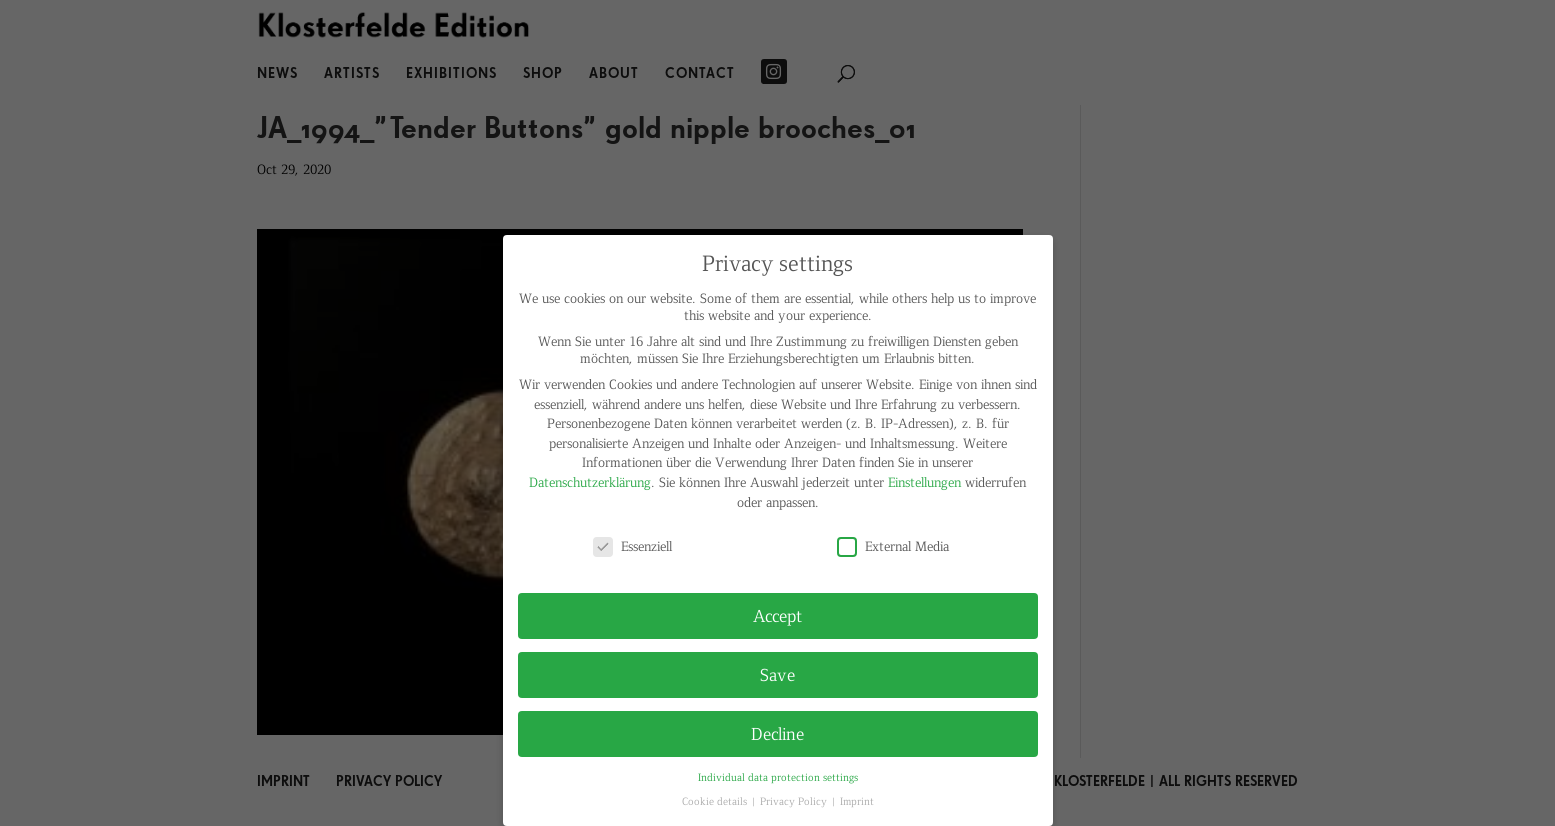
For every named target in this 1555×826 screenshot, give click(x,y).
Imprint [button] (857, 800)
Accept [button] (777, 615)
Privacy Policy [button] (795, 800)
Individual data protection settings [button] (778, 776)
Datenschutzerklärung (590, 481)
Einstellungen (924, 481)
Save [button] (777, 674)
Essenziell (632, 545)
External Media (893, 545)
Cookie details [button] (716, 800)
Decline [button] (777, 733)
